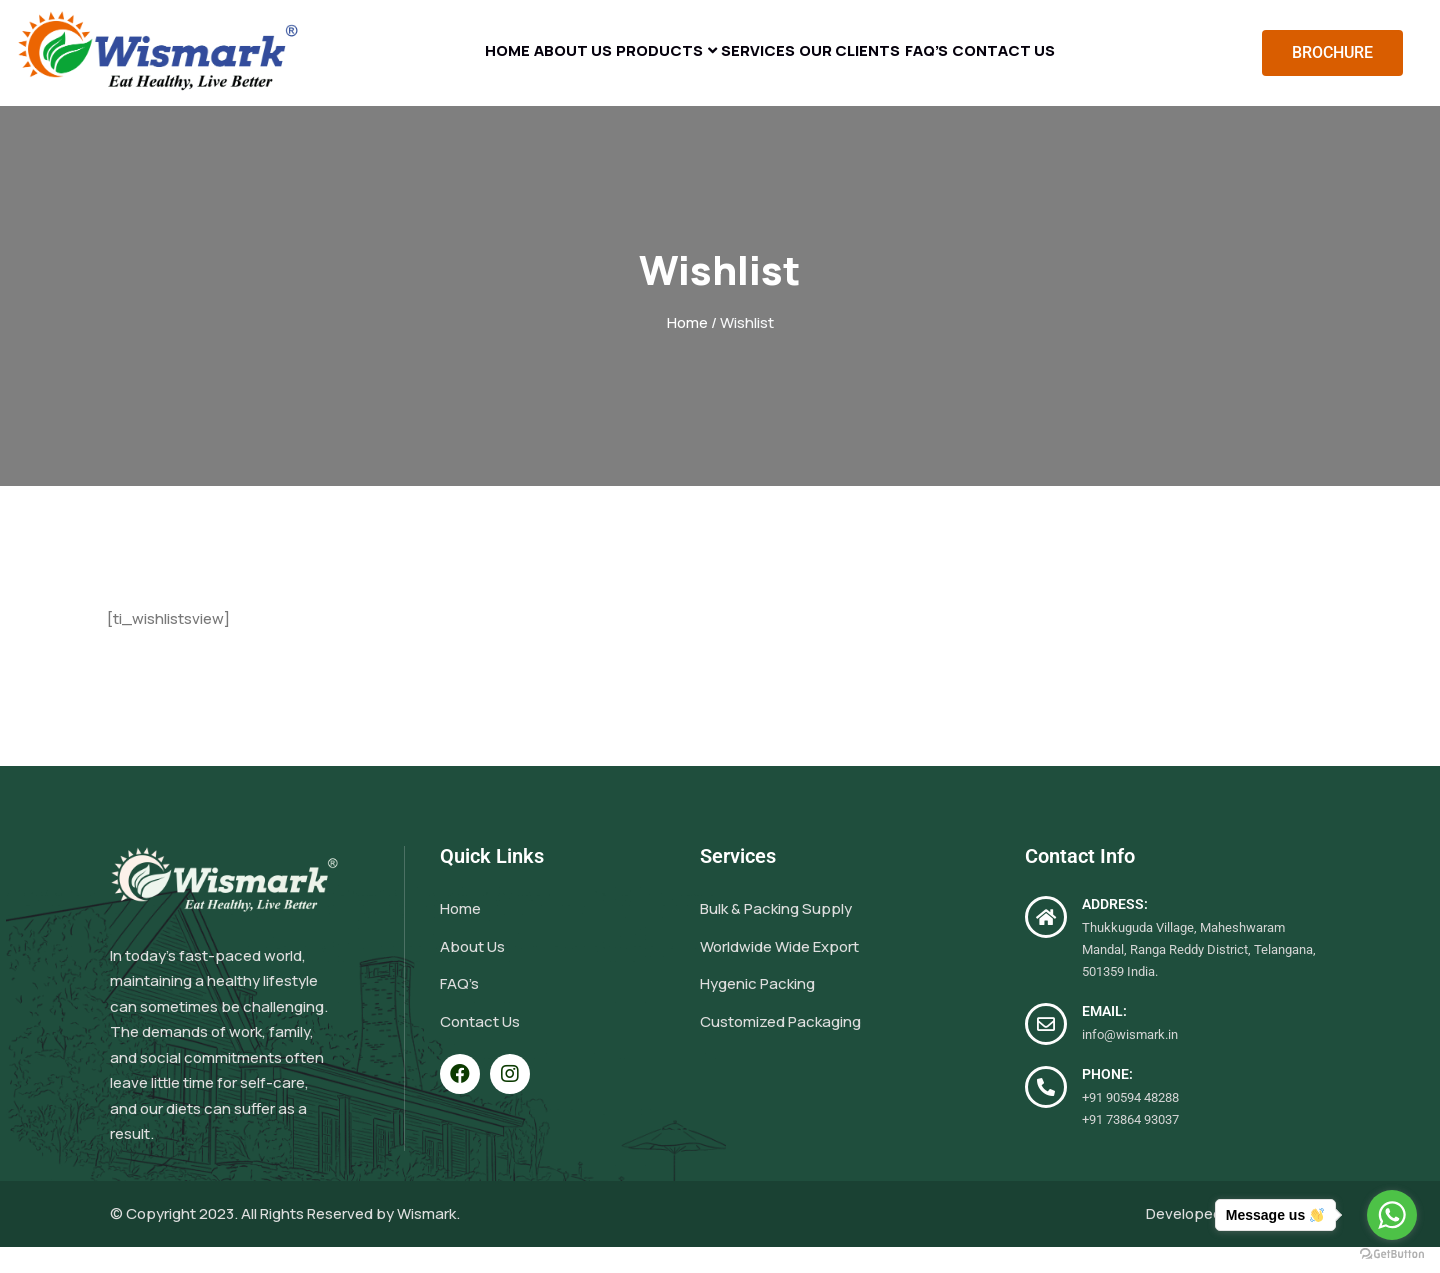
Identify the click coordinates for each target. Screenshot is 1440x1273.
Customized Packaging (780, 1047)
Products (635, 65)
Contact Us (1079, 65)
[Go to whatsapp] (1392, 1215)
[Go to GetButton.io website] (1392, 1253)
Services (759, 65)
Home (433, 65)
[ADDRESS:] (1046, 944)
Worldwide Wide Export (779, 972)
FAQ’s (977, 65)
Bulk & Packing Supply (776, 935)
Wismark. (428, 1239)
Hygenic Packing (757, 1010)
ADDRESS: (1115, 931)
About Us (524, 65)
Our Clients (875, 65)
